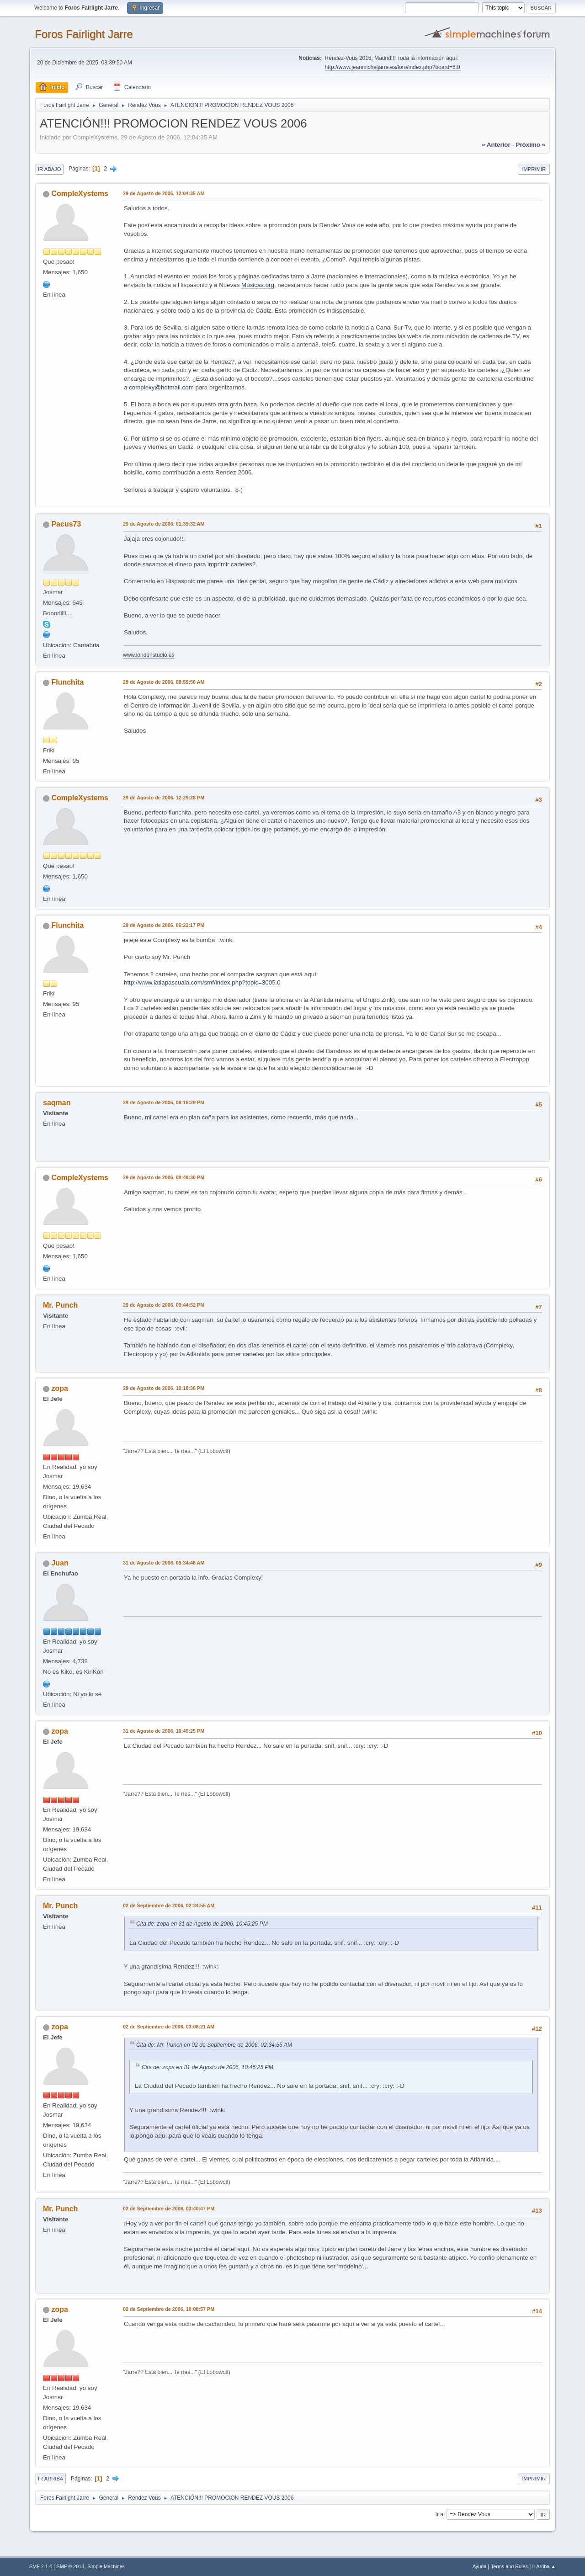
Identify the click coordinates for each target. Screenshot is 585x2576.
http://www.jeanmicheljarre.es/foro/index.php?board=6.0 (392, 67)
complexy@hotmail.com (161, 387)
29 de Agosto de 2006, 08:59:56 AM (163, 682)
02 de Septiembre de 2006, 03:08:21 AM (168, 2026)
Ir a (439, 2514)
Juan (59, 1563)
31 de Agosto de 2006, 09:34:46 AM (163, 1562)
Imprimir (534, 169)
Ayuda (479, 2566)
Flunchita (67, 682)
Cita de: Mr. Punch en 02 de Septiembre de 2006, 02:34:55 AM (214, 2045)
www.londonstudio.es (149, 655)
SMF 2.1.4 (40, 2566)
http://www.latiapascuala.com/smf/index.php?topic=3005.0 (202, 982)
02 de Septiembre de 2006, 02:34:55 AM (168, 1905)
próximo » (530, 144)
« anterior (496, 144)
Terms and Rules (509, 2566)
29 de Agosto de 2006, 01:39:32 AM (163, 524)
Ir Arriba (50, 2478)
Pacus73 (66, 524)
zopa (59, 1388)
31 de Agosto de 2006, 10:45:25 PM (163, 1731)
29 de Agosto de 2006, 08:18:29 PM (163, 1102)
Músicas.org (257, 285)
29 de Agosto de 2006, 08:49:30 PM (163, 1177)
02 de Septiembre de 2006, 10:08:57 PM (168, 2309)
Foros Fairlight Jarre (84, 34)
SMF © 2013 (71, 2566)
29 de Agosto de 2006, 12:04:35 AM (163, 193)
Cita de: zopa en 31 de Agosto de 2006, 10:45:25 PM (202, 1924)
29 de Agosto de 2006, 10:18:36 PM (163, 1388)
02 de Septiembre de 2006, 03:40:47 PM (168, 2208)
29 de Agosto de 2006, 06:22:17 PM (163, 925)
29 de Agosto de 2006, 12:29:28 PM (163, 797)
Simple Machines (106, 2566)
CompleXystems (79, 193)
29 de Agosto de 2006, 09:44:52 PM (163, 1305)
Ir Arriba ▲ (544, 2566)
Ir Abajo (49, 169)
